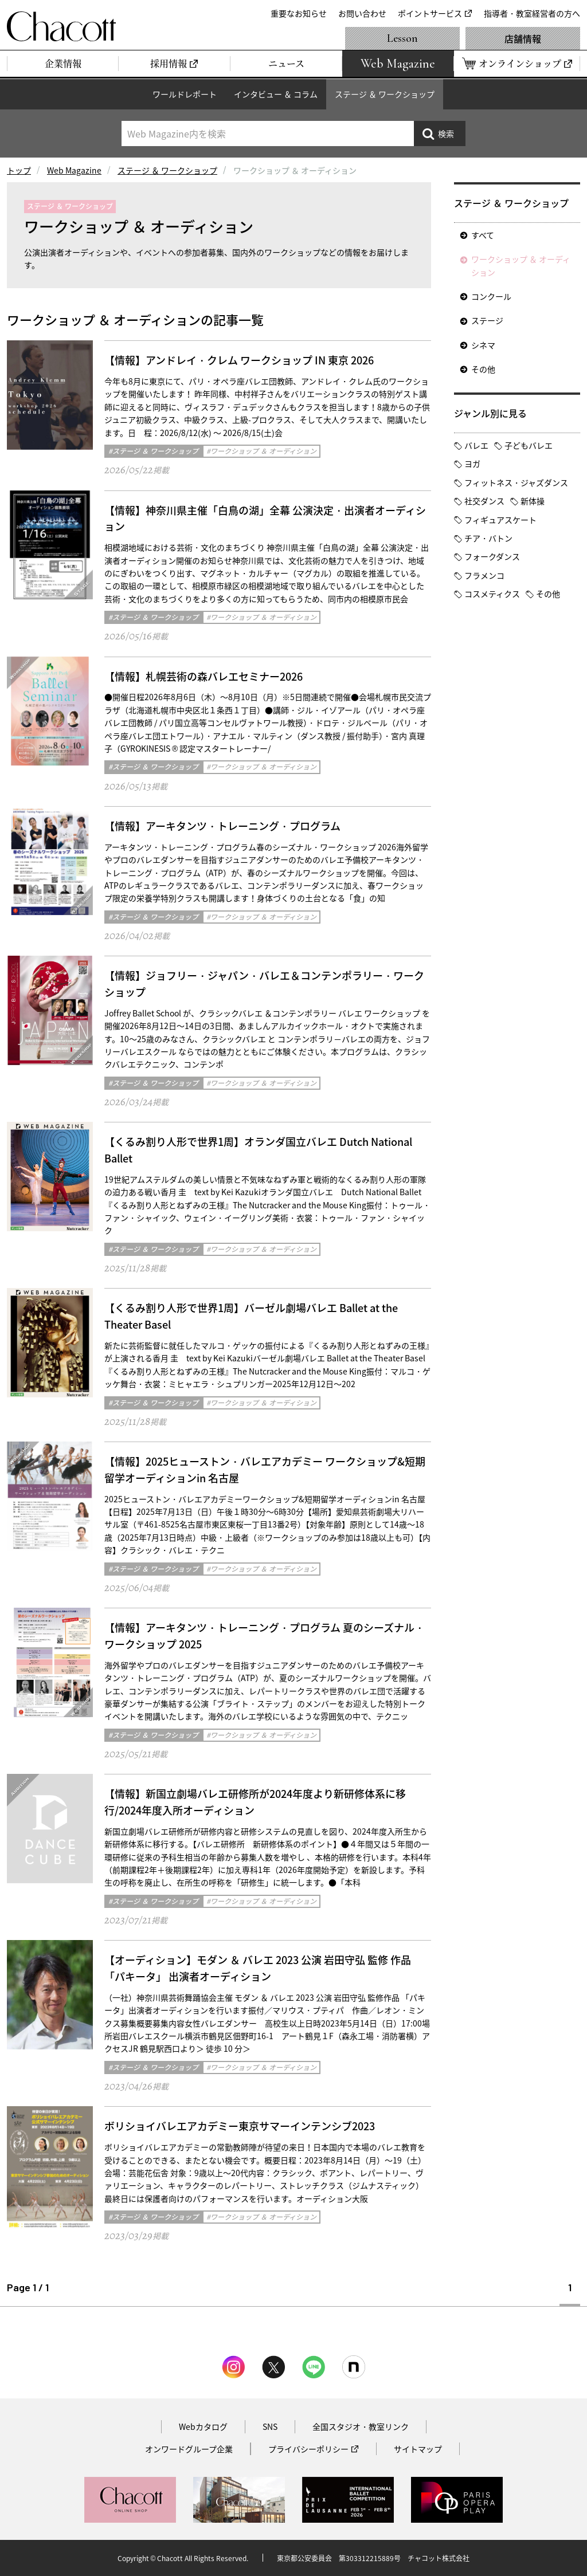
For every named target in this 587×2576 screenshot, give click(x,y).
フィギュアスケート (500, 519)
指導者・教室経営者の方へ (532, 13)
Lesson (402, 38)
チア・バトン (488, 538)
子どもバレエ (528, 445)
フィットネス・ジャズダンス (516, 482)
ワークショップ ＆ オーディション (520, 265)
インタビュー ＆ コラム (276, 94)
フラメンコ (484, 575)
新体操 (533, 500)
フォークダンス (492, 556)
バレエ (476, 445)
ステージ (487, 320)
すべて (482, 235)
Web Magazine (74, 170)
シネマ (483, 345)
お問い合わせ (362, 13)
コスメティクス (492, 593)
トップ (19, 170)
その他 (483, 369)
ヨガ (472, 463)
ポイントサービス (430, 13)
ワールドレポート (184, 94)
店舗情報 (522, 38)
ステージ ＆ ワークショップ (385, 94)
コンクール (491, 296)
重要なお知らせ (299, 13)
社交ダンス (484, 500)
